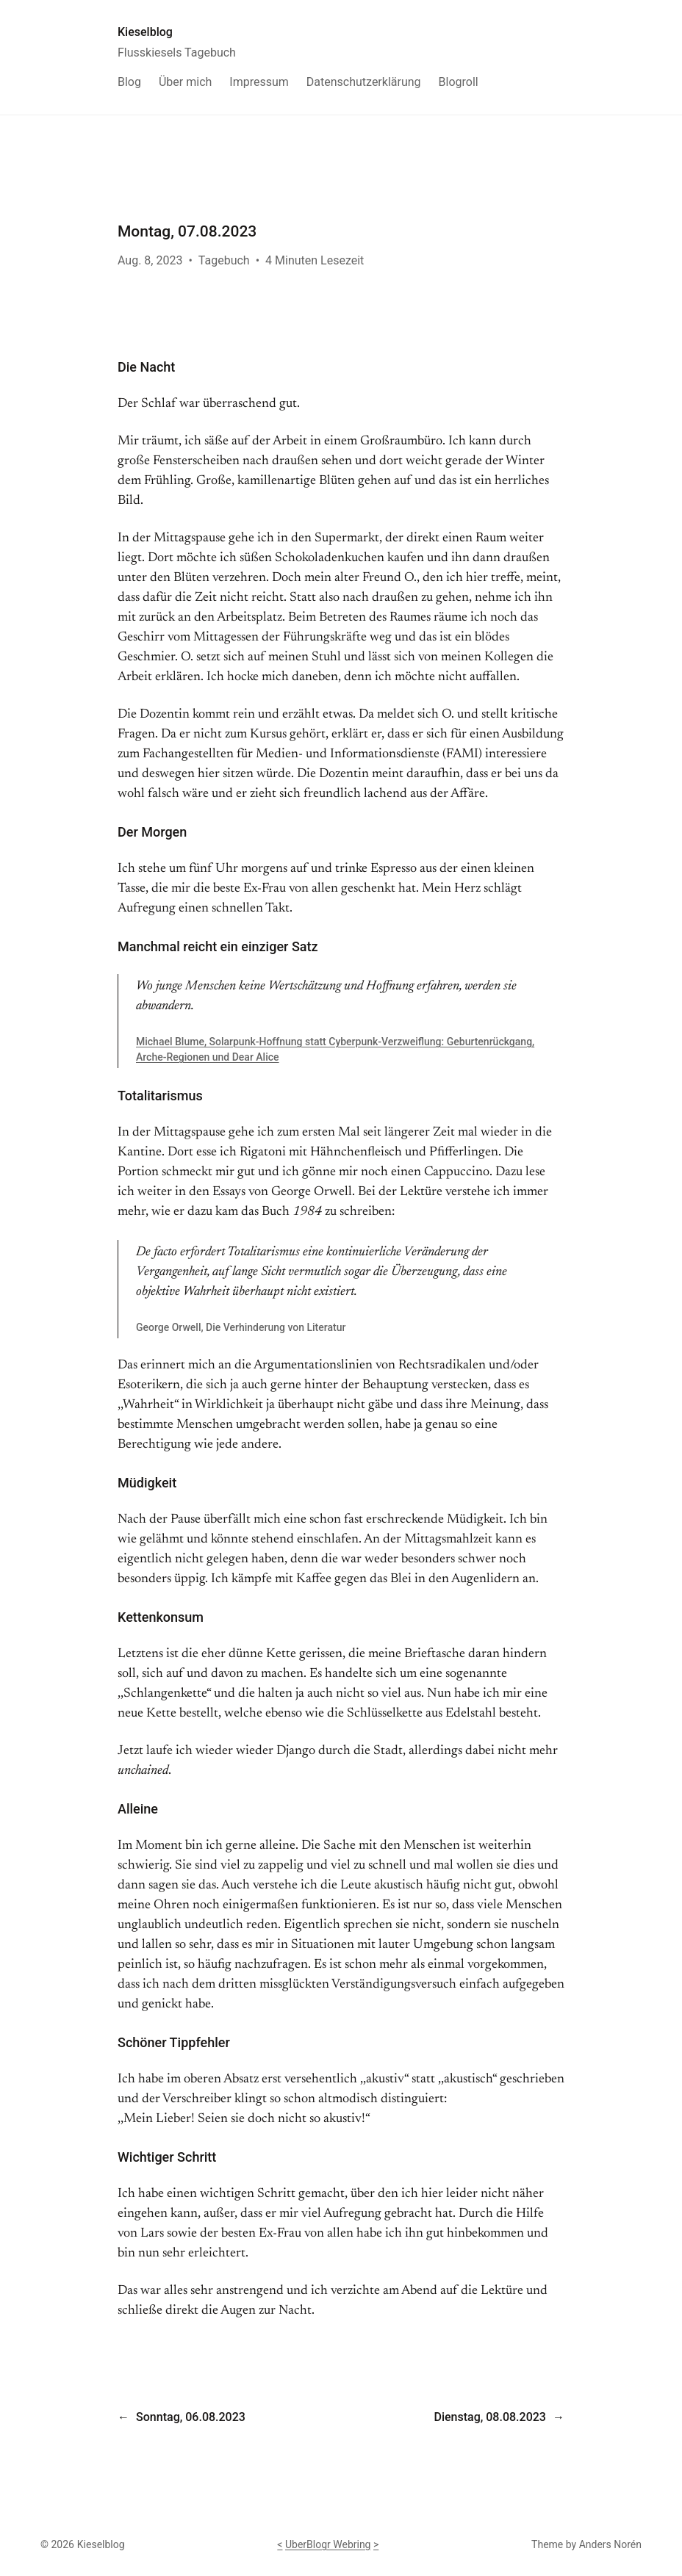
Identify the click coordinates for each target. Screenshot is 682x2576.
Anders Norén (610, 2544)
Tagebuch (224, 260)
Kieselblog (145, 32)
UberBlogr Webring (328, 2544)
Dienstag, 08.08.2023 (489, 2417)
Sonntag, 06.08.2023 (190, 2417)
